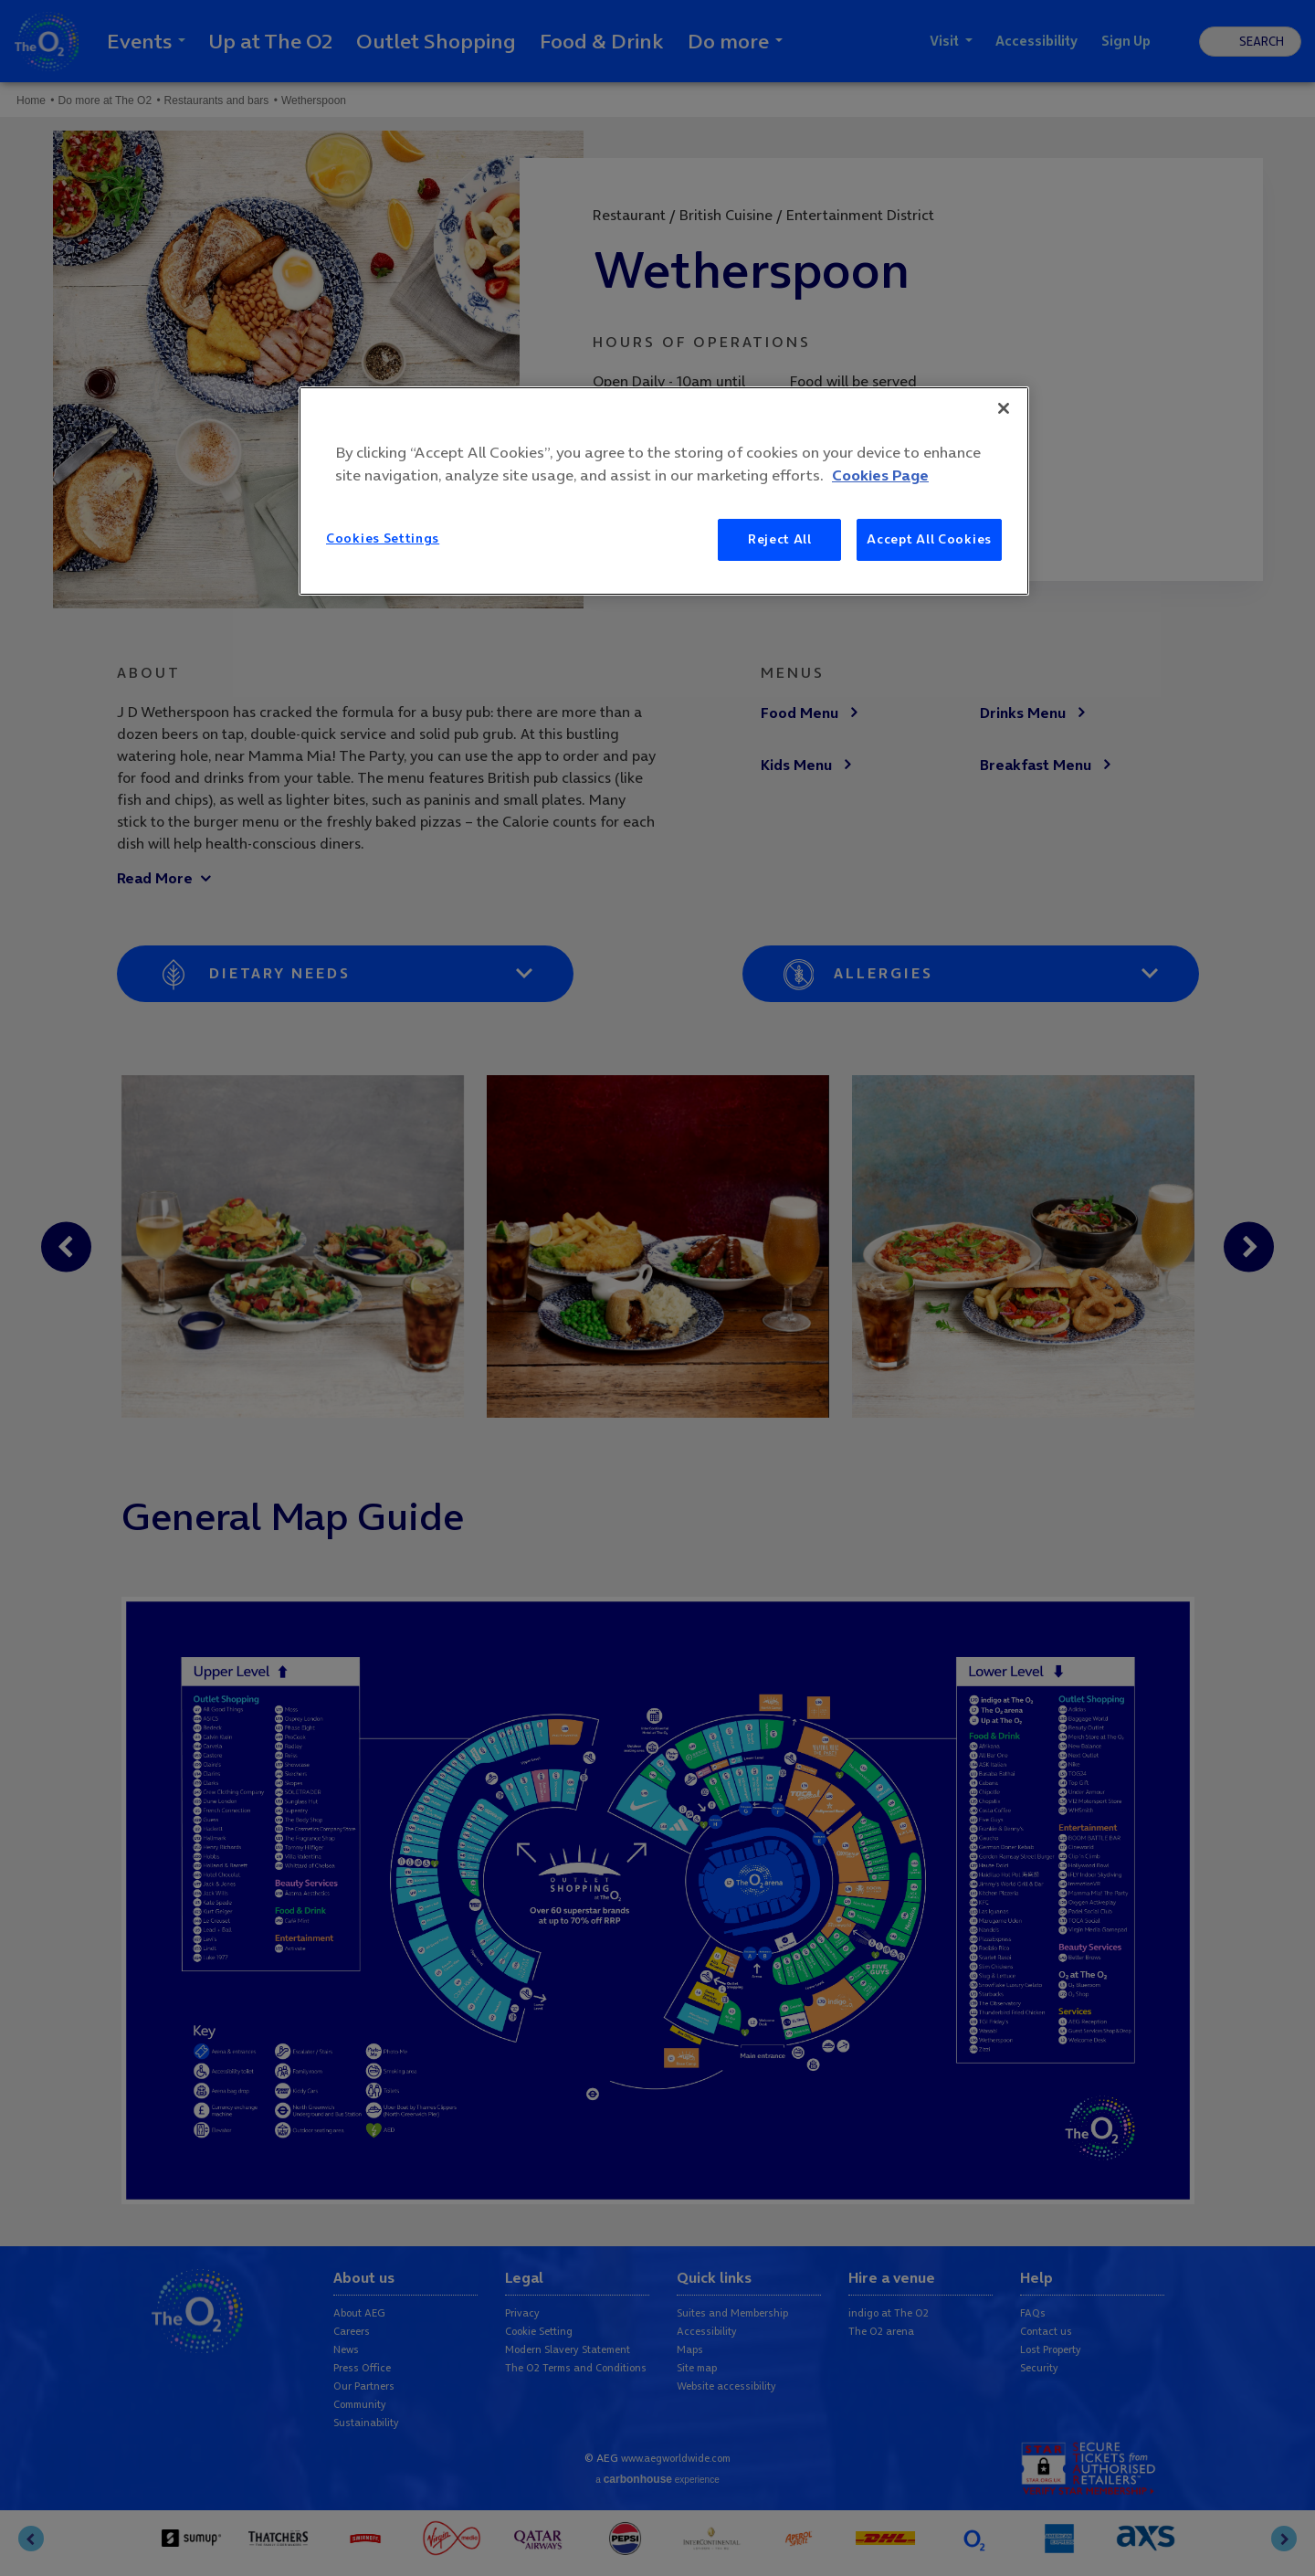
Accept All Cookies (929, 539)
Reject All (780, 539)
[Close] (1004, 408)
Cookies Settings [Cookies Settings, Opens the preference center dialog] (382, 538)
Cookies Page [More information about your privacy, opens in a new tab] (880, 475)
